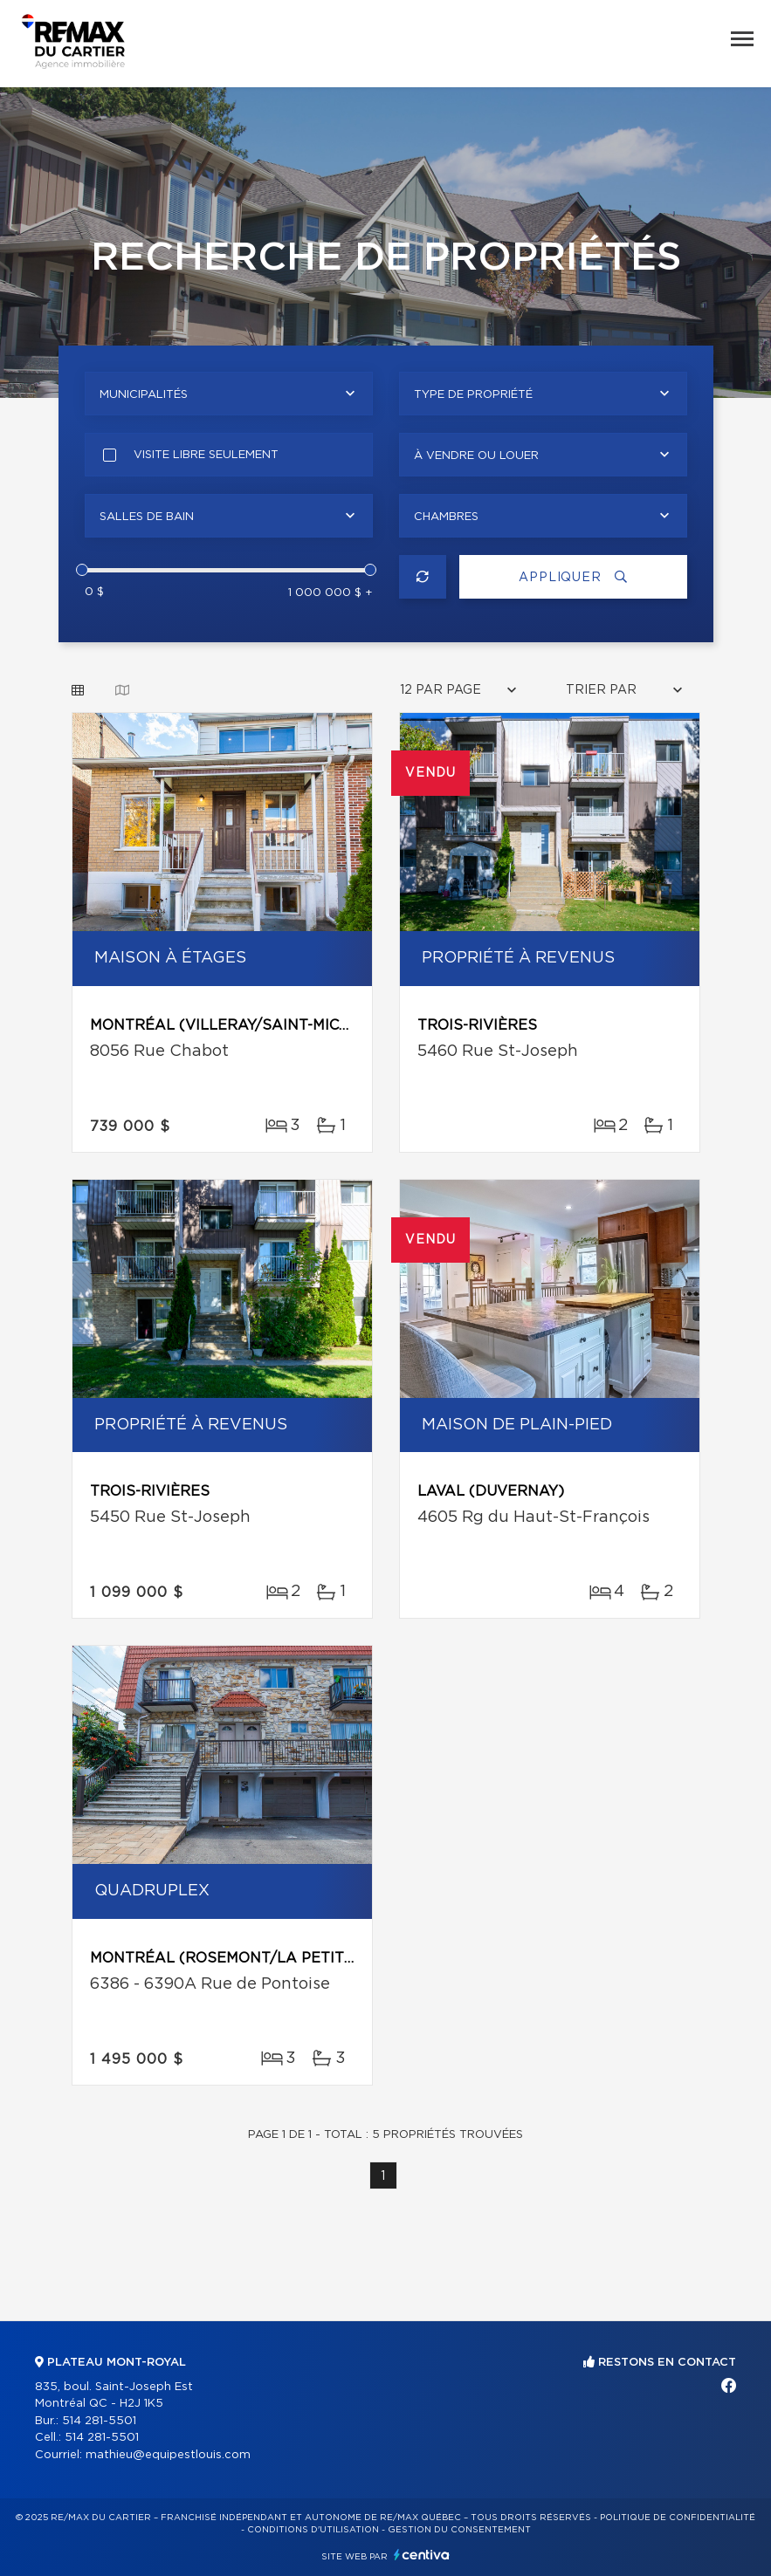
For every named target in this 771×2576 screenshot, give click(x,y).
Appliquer (573, 577)
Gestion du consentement (459, 2529)
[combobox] (229, 393)
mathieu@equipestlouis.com (168, 2455)
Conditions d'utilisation (313, 2529)
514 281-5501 (99, 2421)
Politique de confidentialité (677, 2517)
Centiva (422, 2554)
